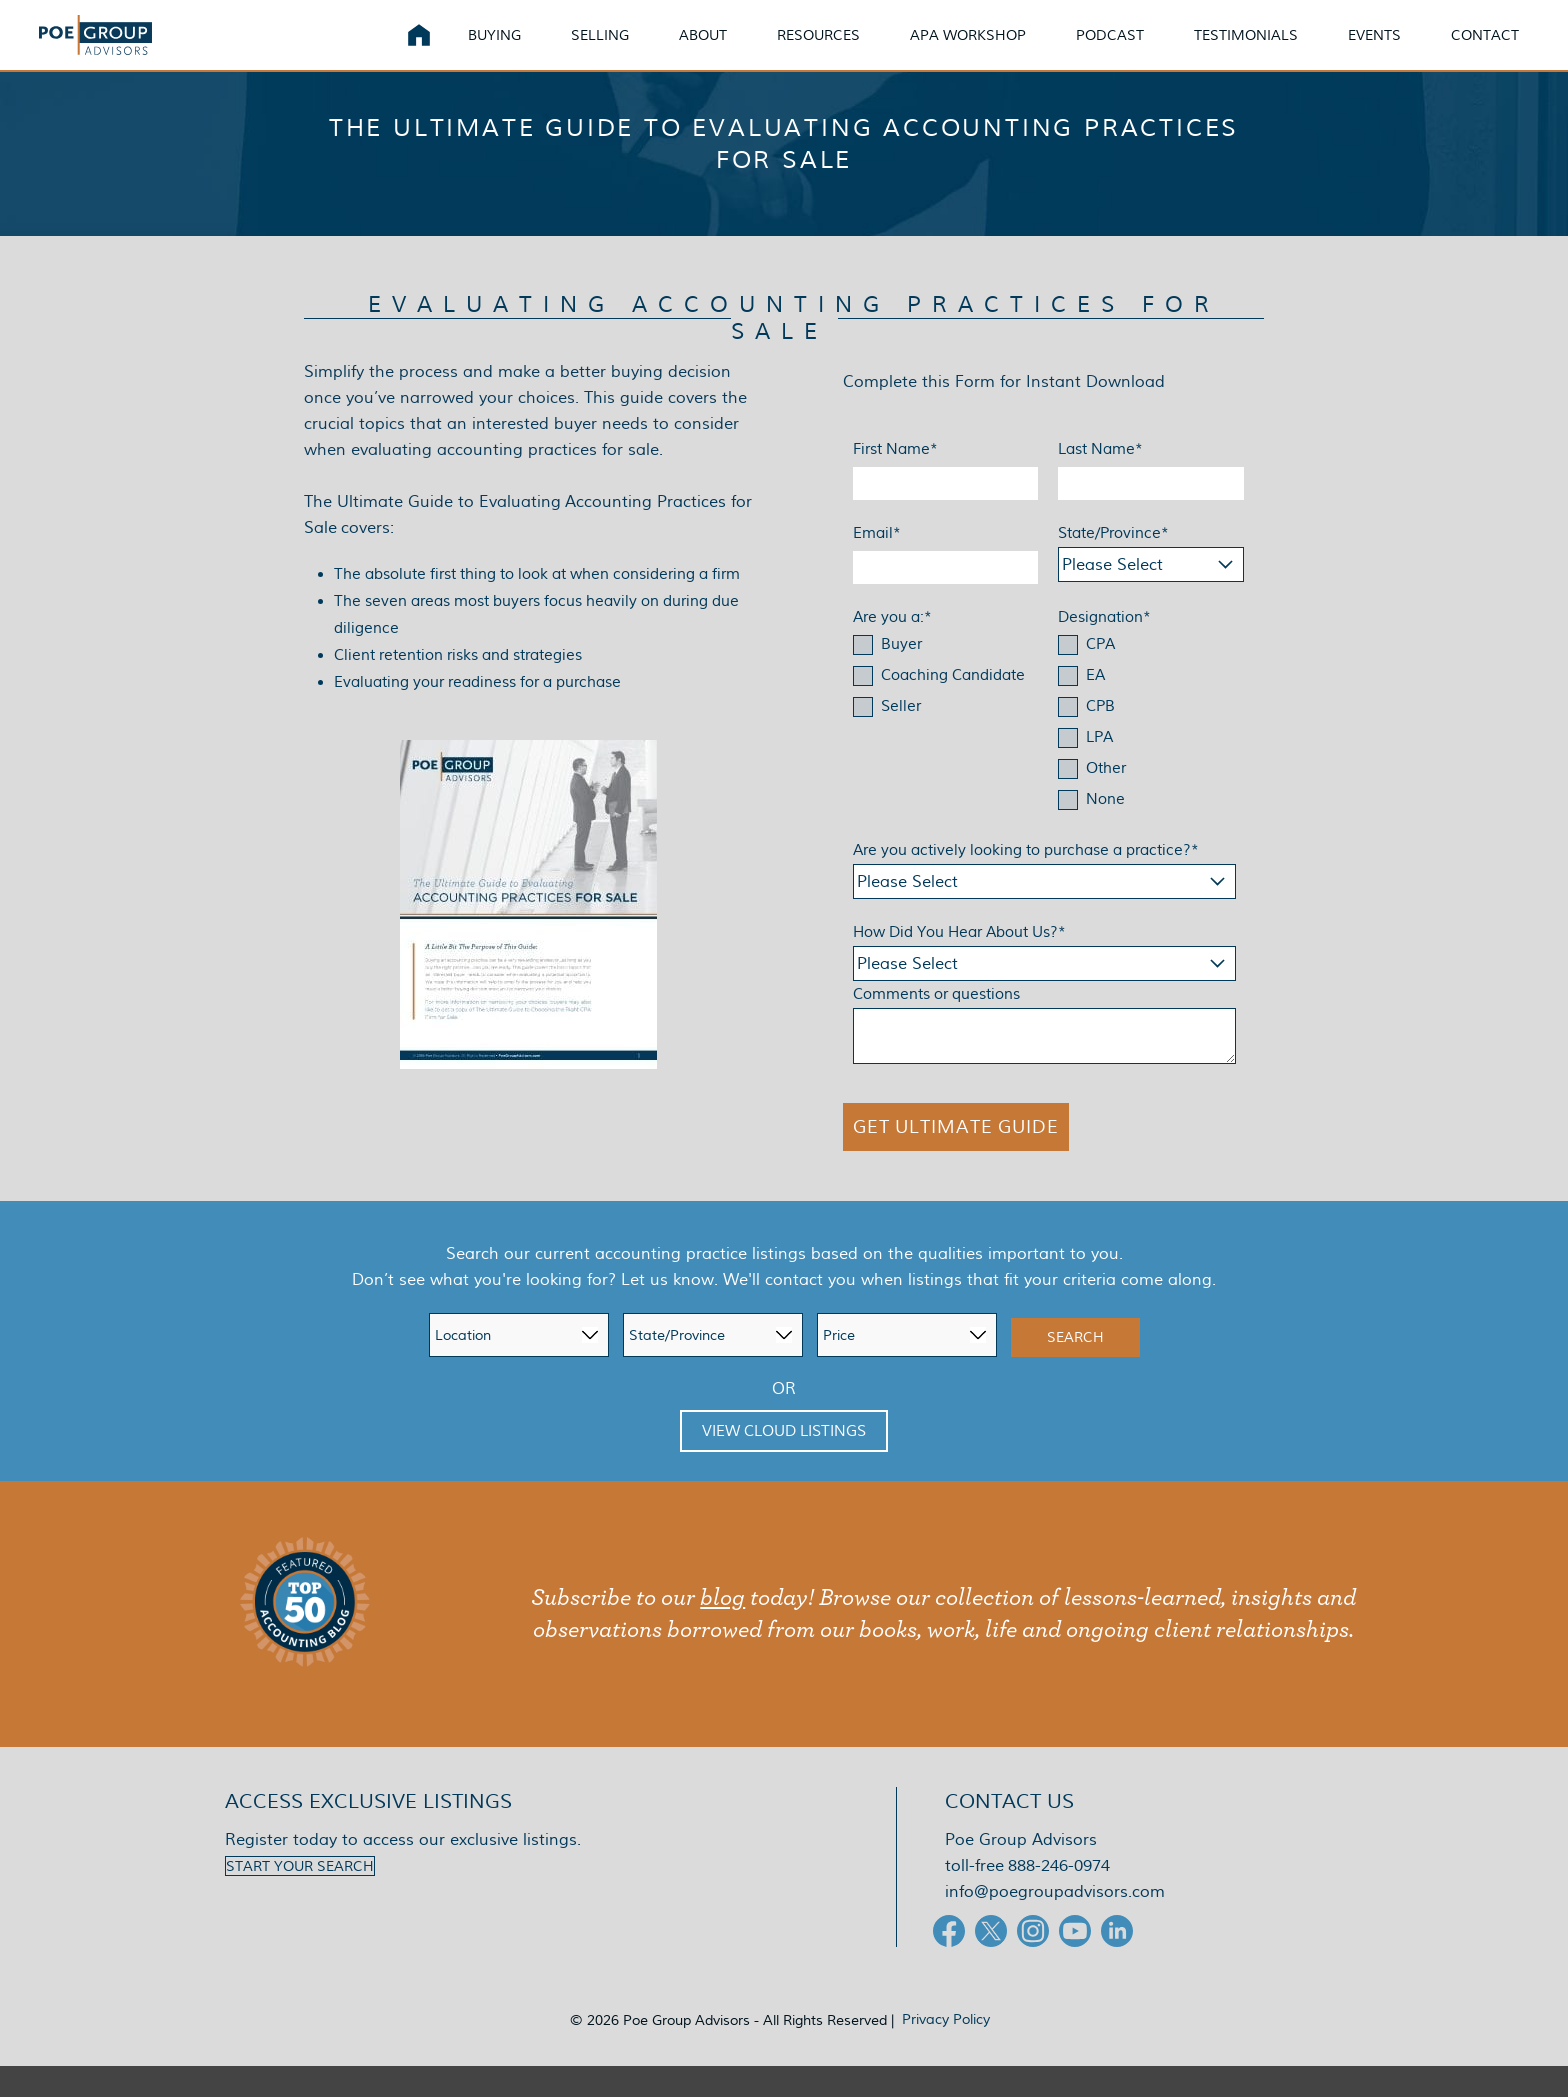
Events (1374, 49)
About (703, 49)
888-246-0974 (1059, 1896)
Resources (818, 49)
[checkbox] (946, 708)
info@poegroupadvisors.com (1055, 1922)
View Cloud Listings (784, 1462)
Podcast (1110, 49)
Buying (494, 49)
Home (419, 50)
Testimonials (1246, 49)
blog (722, 1629)
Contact (1485, 49)
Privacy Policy (946, 2050)
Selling (600, 49)
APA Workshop (968, 49)
